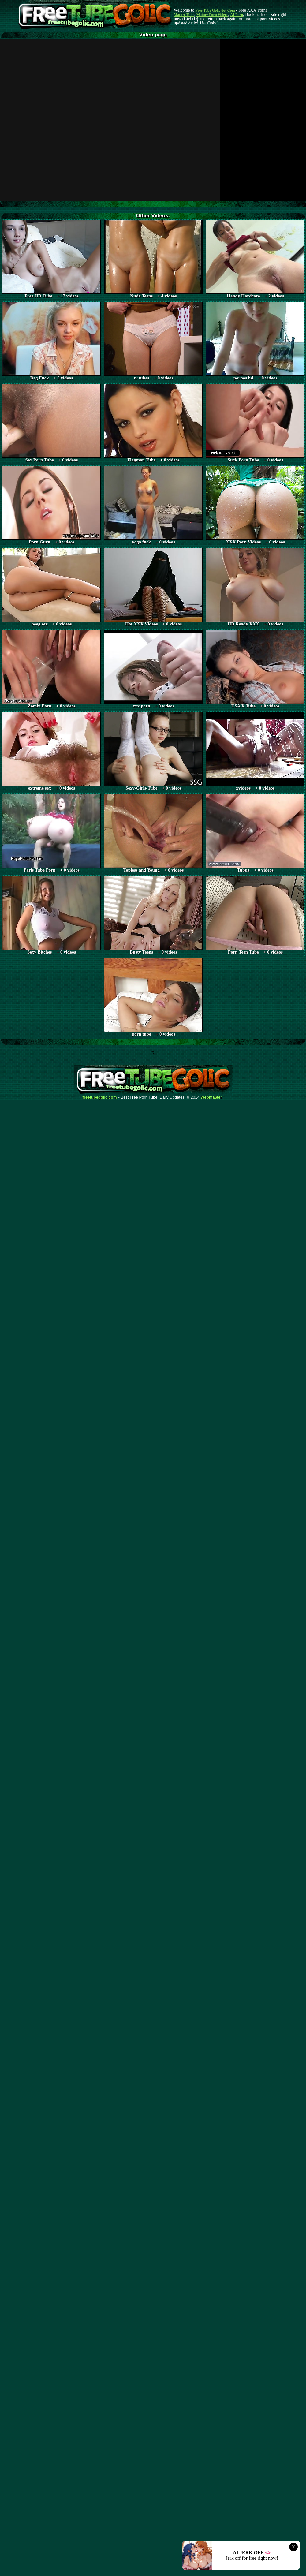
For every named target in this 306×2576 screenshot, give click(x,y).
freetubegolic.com (100, 1097)
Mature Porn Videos (212, 15)
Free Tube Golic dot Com (215, 10)
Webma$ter (211, 1097)
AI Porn (236, 15)
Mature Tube (184, 15)
